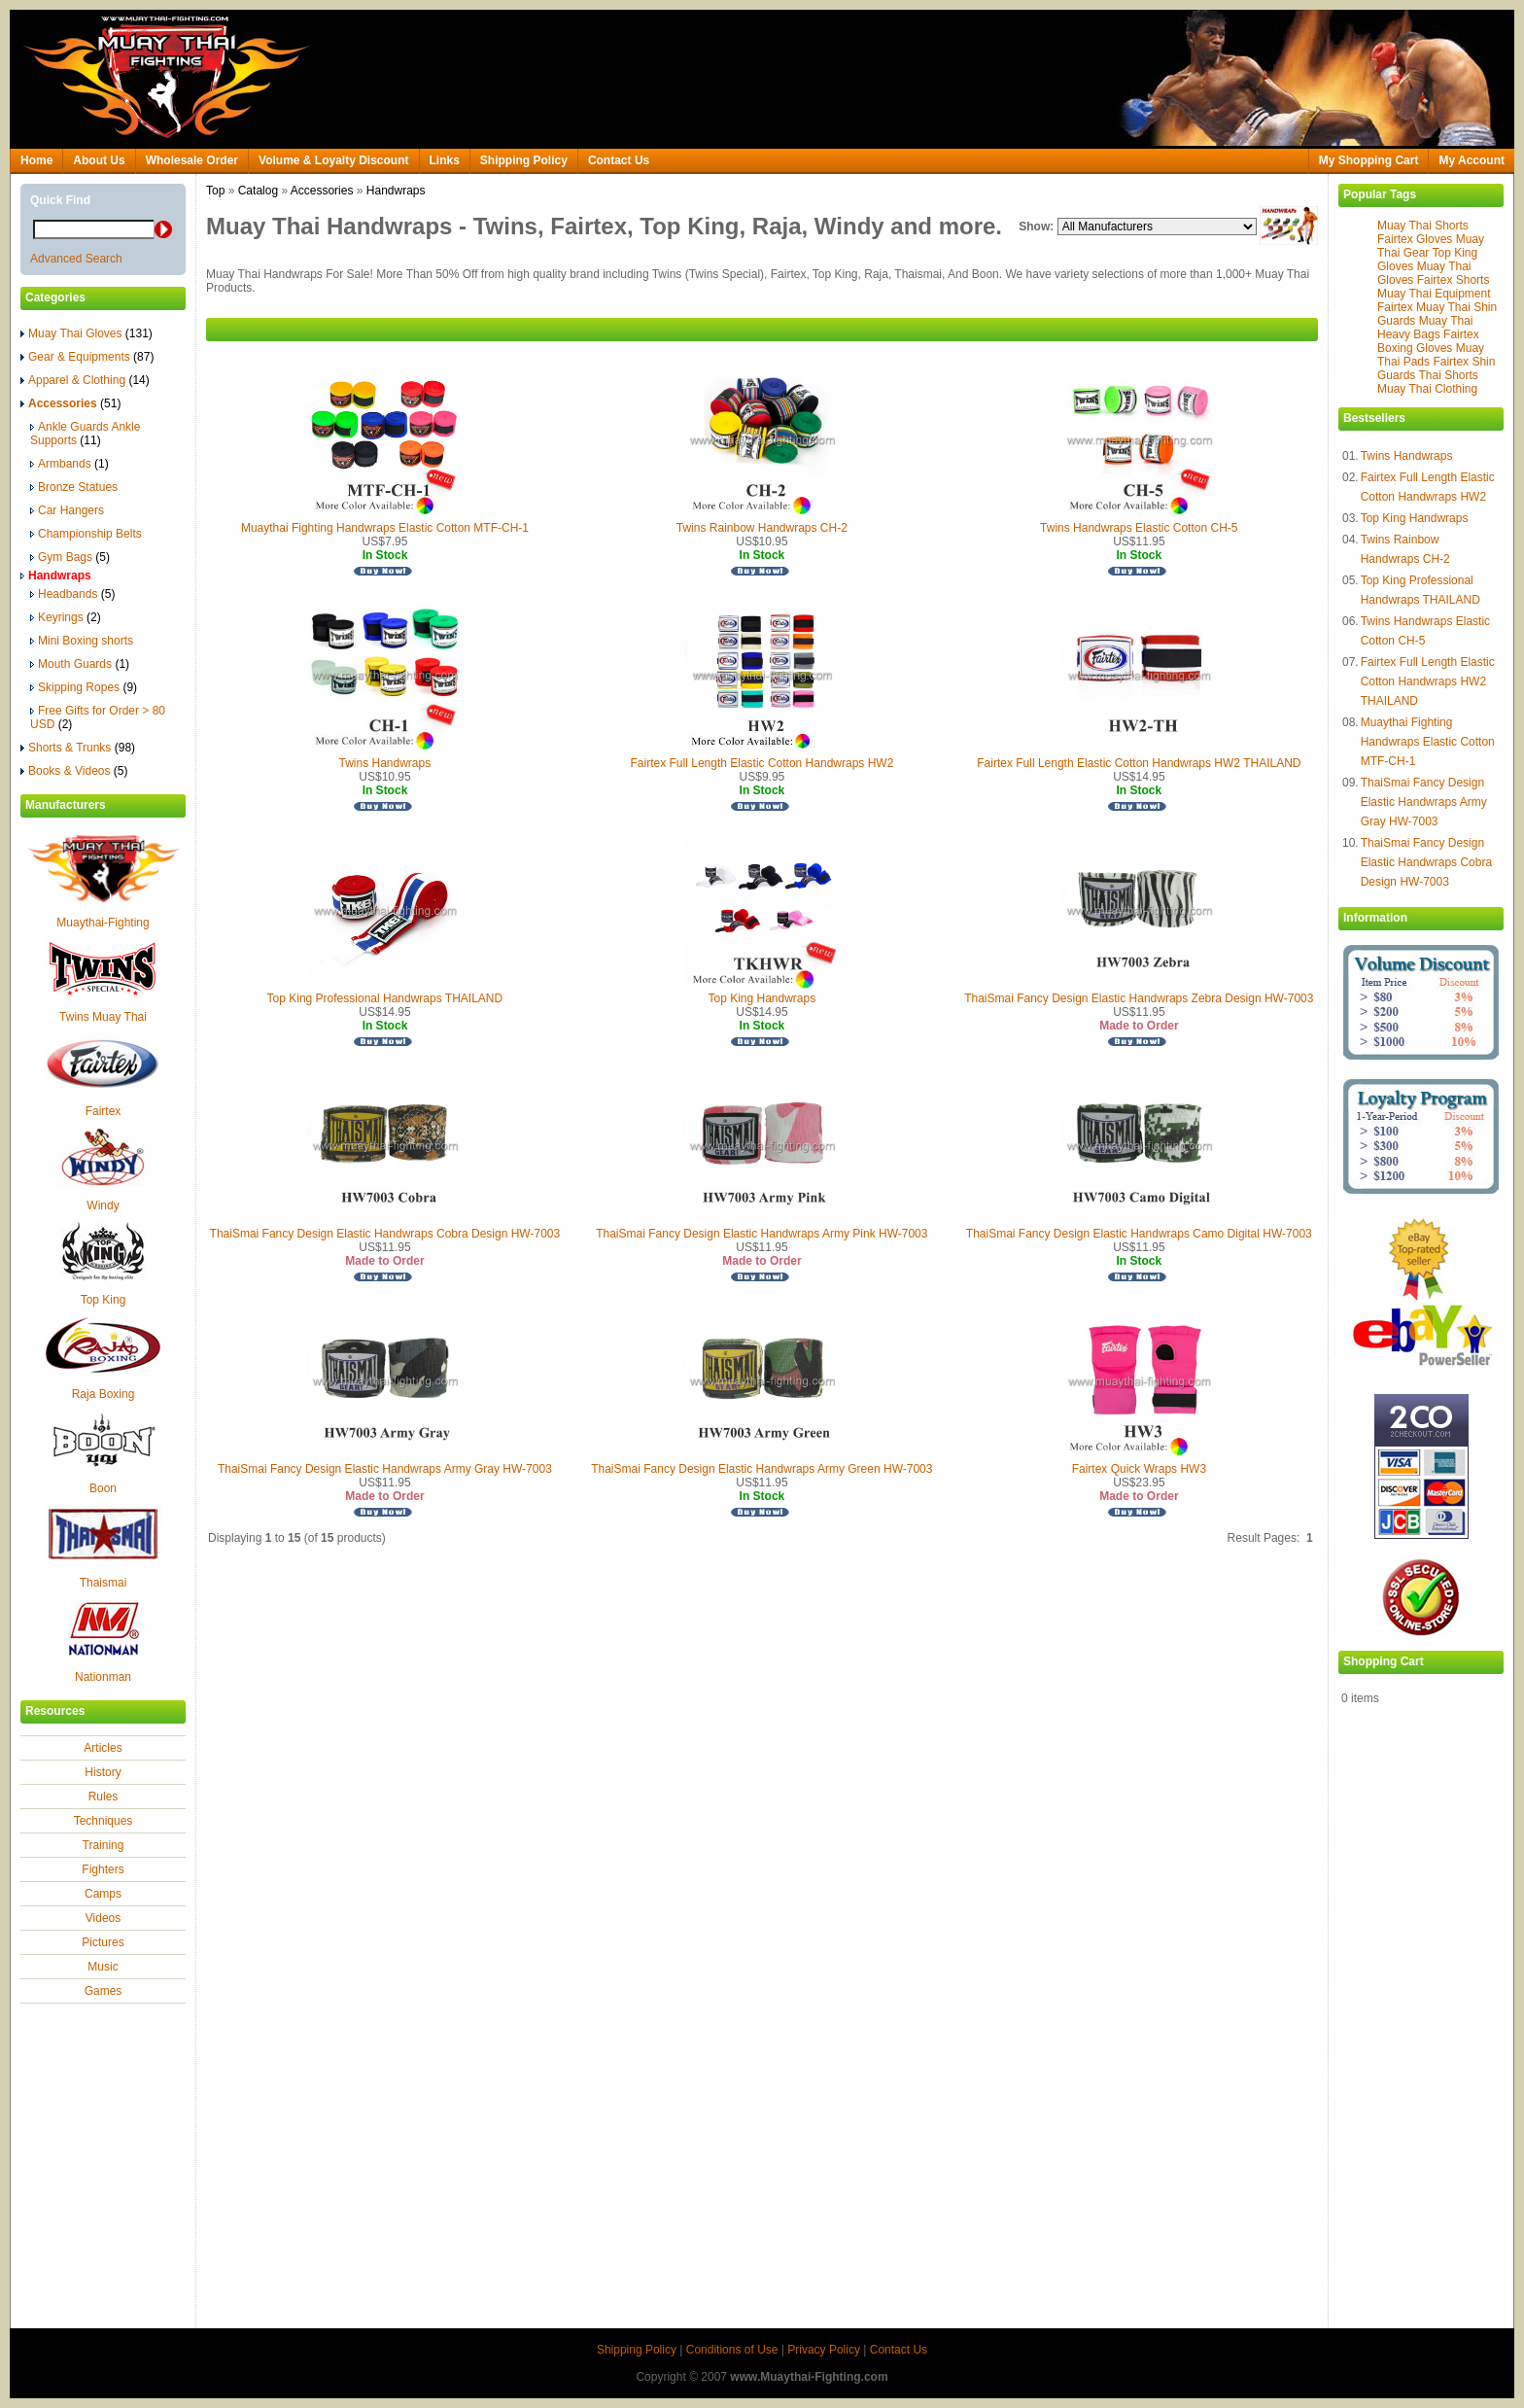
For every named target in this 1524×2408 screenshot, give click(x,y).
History (103, 1772)
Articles (102, 1748)
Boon (103, 1488)
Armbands (69, 464)
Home (36, 160)
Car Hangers (67, 510)
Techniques (103, 1821)
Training (103, 1845)
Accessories (322, 190)
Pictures (102, 1942)
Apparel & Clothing (85, 380)
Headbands (72, 594)
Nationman (103, 1677)
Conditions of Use (732, 2349)
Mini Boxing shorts (81, 640)
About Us (98, 160)
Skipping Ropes (83, 687)
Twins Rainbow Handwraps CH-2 (762, 528)
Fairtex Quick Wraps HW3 (1139, 1469)
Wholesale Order (192, 160)
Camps (103, 1894)
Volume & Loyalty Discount (333, 160)
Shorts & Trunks (77, 747)
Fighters (102, 1869)
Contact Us (618, 160)
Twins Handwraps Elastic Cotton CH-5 (1138, 528)
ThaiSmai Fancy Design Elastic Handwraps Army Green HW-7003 (761, 1469)
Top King (103, 1300)
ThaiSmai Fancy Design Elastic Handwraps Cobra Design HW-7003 (1426, 862)
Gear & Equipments (87, 357)
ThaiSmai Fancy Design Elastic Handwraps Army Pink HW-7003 (761, 1233)
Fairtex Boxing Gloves (1428, 341)
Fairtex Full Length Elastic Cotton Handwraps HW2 (762, 763)
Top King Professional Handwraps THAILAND (385, 998)
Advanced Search (76, 258)
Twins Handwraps (1407, 456)
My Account (1471, 160)
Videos (103, 1918)
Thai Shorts (1447, 375)
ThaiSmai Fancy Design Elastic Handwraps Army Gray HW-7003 (1424, 802)
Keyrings (65, 617)
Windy (103, 1205)
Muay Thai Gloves (86, 333)
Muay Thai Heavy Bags (1425, 327)
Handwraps (396, 190)
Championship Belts (86, 534)
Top (215, 190)
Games (103, 1991)
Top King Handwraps (1415, 518)
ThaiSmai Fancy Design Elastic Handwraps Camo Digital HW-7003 (1139, 1233)
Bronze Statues (74, 487)
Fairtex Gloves (1414, 239)
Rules (103, 1796)
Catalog (258, 190)
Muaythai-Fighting (102, 922)
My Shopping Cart (1369, 160)
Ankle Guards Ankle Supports (85, 433)
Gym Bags (70, 557)
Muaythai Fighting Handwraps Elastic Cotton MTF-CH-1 (1428, 741)
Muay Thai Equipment (1434, 293)
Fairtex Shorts (1453, 280)
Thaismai (103, 1582)
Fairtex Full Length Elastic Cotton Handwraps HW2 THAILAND (1428, 681)
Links (445, 160)
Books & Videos (74, 771)
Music (102, 1966)
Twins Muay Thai (103, 1017)
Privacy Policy (823, 2349)
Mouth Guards (79, 664)
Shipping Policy (524, 160)
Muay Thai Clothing (1427, 389)
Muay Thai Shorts (1423, 225)
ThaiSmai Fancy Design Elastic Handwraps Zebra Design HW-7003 (1138, 998)
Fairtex (103, 1111)
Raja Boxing (103, 1394)
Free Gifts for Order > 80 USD (97, 717)
